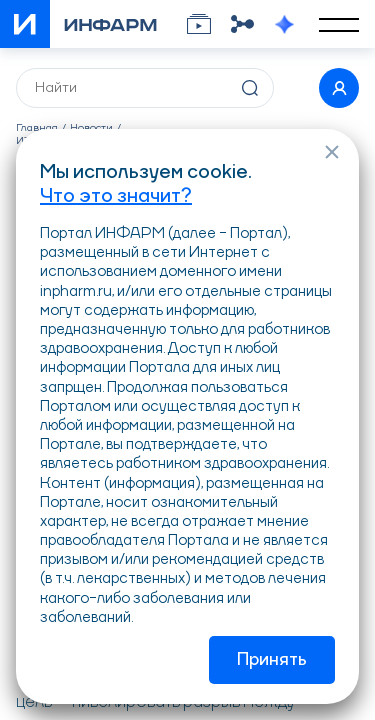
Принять (272, 660)
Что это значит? (116, 197)
